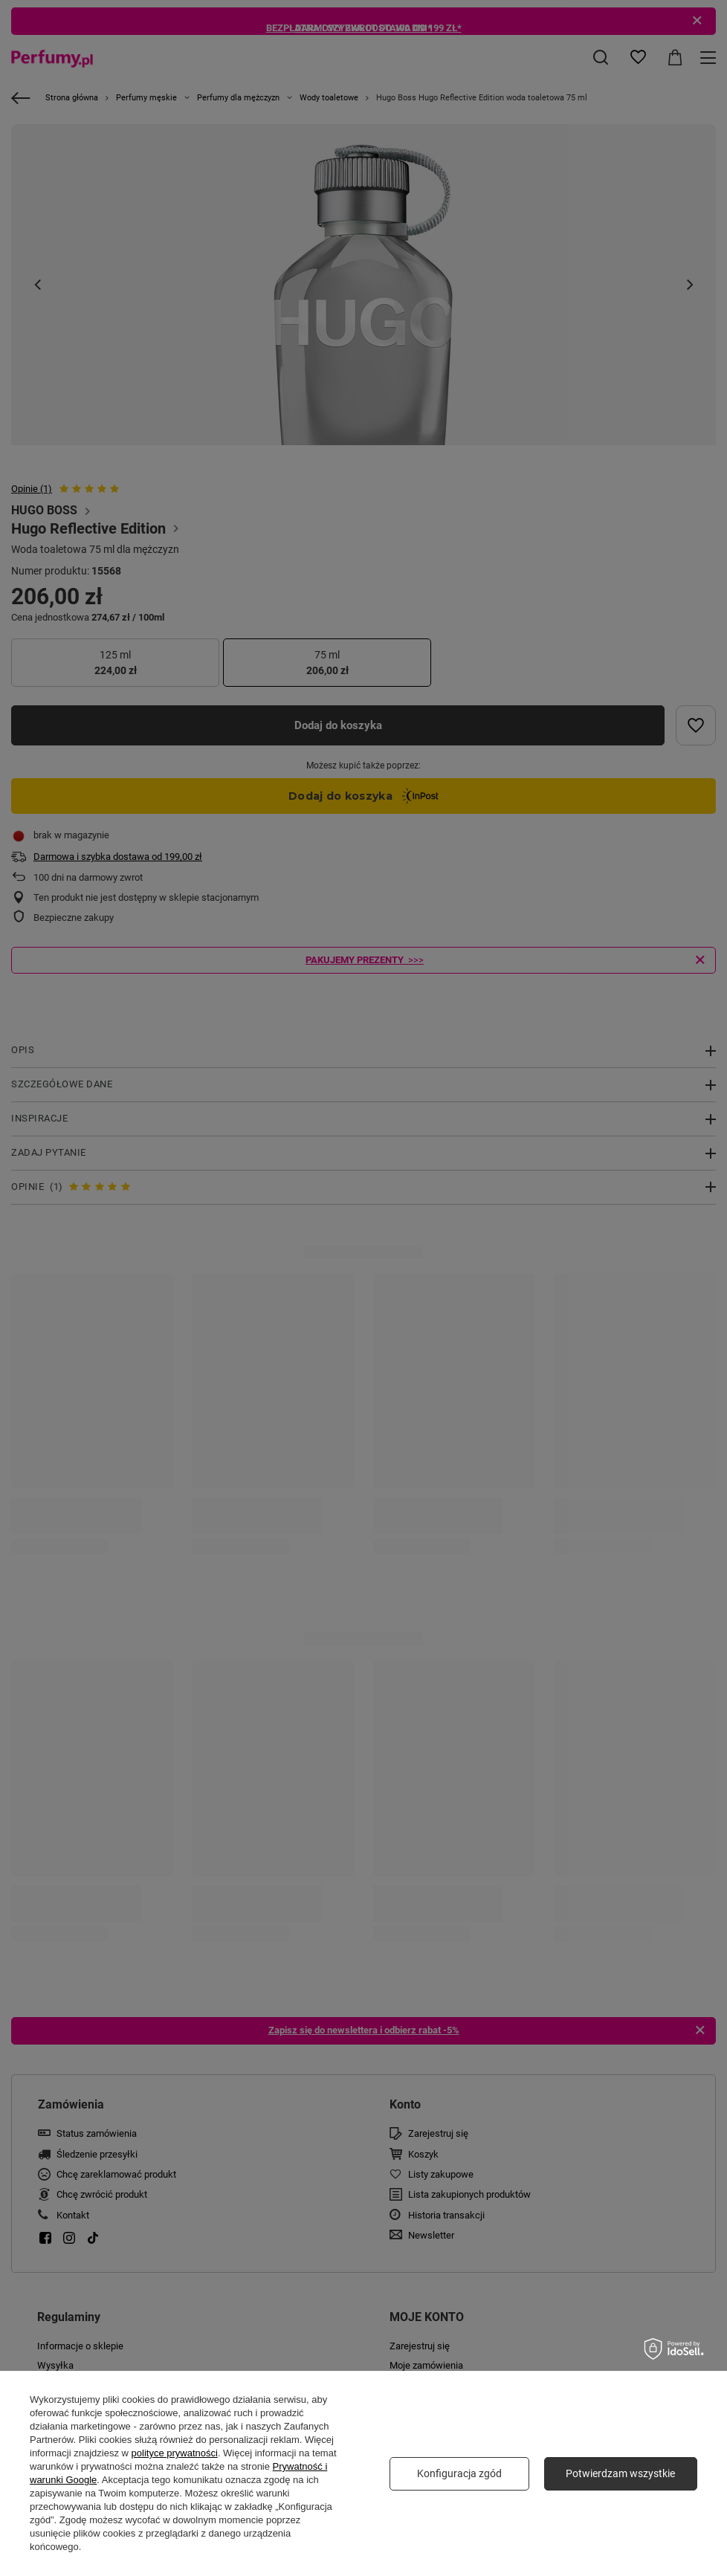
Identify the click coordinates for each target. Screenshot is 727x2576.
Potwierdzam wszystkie (620, 2473)
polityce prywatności (175, 2453)
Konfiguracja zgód (459, 2473)
